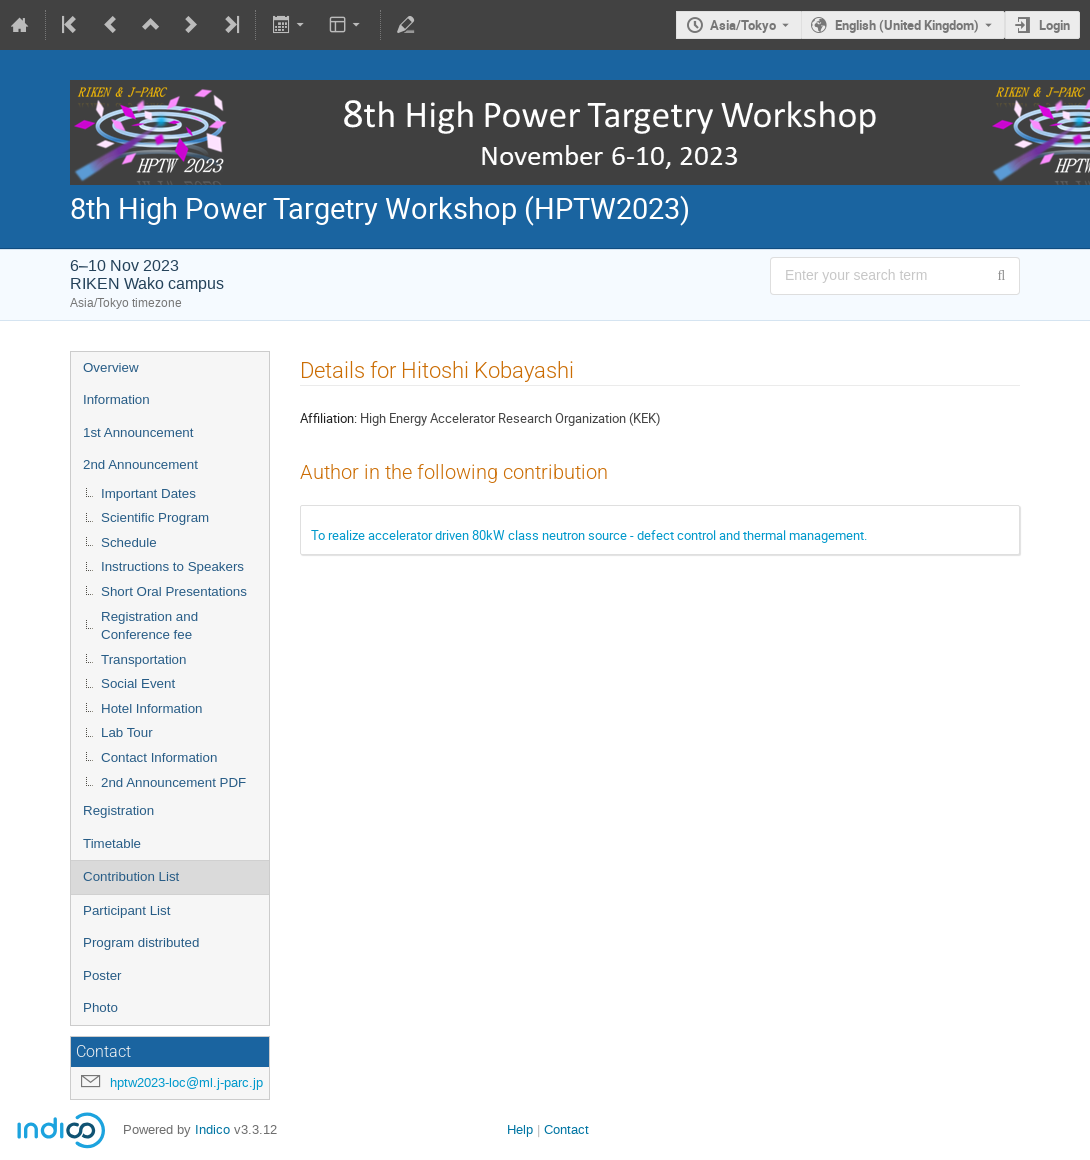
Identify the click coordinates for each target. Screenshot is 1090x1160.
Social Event (138, 683)
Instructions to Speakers (172, 566)
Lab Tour (127, 732)
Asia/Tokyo (743, 25)
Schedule (129, 542)
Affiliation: (328, 418)
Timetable (112, 843)
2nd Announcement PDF (173, 782)
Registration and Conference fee (149, 626)
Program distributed (141, 942)
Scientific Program (155, 517)
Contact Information (159, 757)
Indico (212, 1129)
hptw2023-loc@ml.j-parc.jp (186, 1082)
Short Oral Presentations (174, 591)
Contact (566, 1129)
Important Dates (148, 493)
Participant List (126, 910)
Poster (102, 975)
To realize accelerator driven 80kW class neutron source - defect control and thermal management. (589, 535)
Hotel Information (152, 708)
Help (520, 1129)
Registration (118, 810)
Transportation (143, 659)
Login (1054, 25)
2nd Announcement (140, 464)
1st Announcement (138, 432)
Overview (111, 367)
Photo (100, 1007)
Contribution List (131, 876)
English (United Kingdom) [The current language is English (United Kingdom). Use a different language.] (907, 25)
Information (116, 399)
